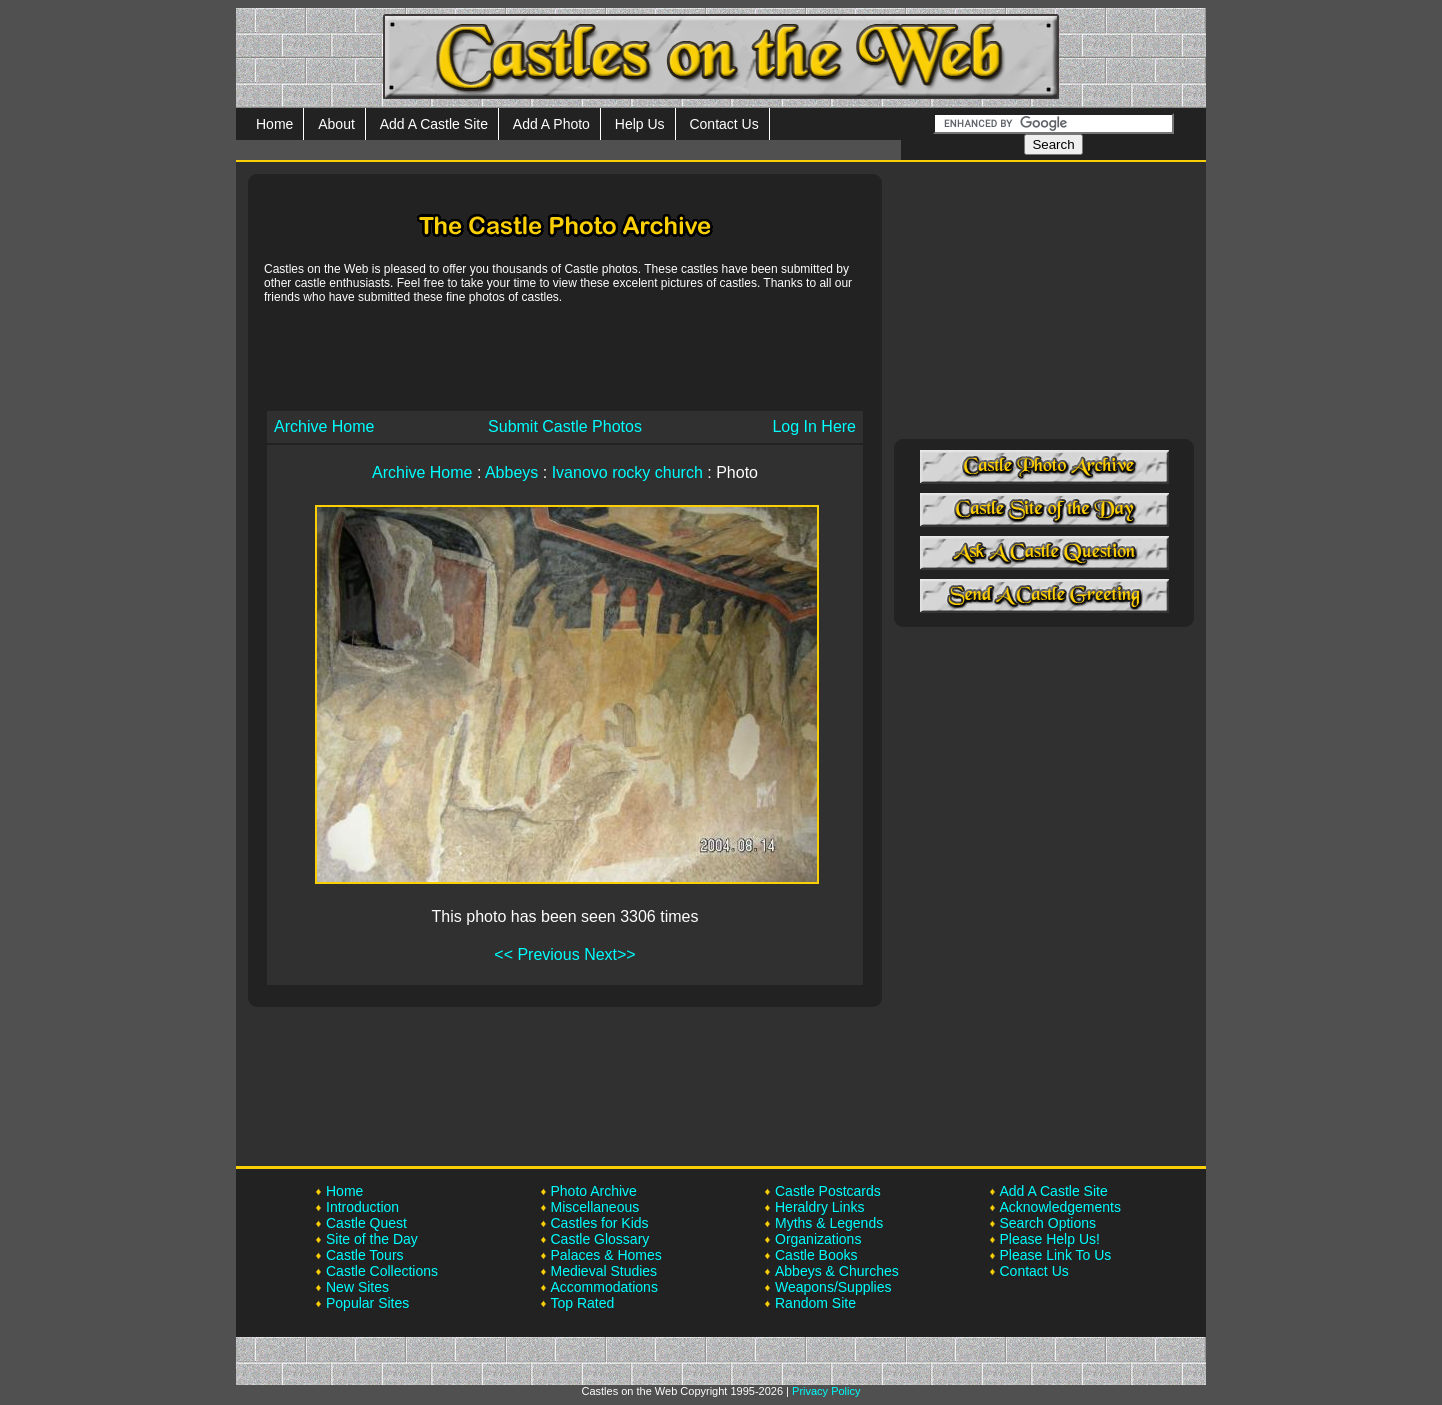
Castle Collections (382, 1271)
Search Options (1048, 1223)
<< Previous (536, 954)
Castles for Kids (600, 1223)
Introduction (362, 1207)
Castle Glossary (600, 1239)
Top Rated (583, 1303)
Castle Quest (366, 1223)
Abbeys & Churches (837, 1271)
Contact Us (723, 124)
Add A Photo (551, 124)
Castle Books (816, 1255)
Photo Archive (594, 1191)
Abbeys (511, 472)
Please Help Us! (1050, 1239)
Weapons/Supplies (833, 1287)
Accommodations (604, 1287)
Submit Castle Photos (565, 426)
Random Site (815, 1303)
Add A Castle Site (434, 124)
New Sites (357, 1287)
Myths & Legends (829, 1223)
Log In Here (814, 426)
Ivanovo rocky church (627, 472)
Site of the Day (372, 1239)
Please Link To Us (1056, 1255)
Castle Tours (365, 1255)
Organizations (818, 1239)
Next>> (610, 954)
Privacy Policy (826, 1391)
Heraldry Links (819, 1207)
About (336, 124)
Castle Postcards (828, 1191)
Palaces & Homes (606, 1255)
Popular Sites (367, 1303)
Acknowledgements (1060, 1207)
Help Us (640, 124)
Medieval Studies (604, 1271)
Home (274, 124)
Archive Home (324, 426)
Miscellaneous (595, 1207)
